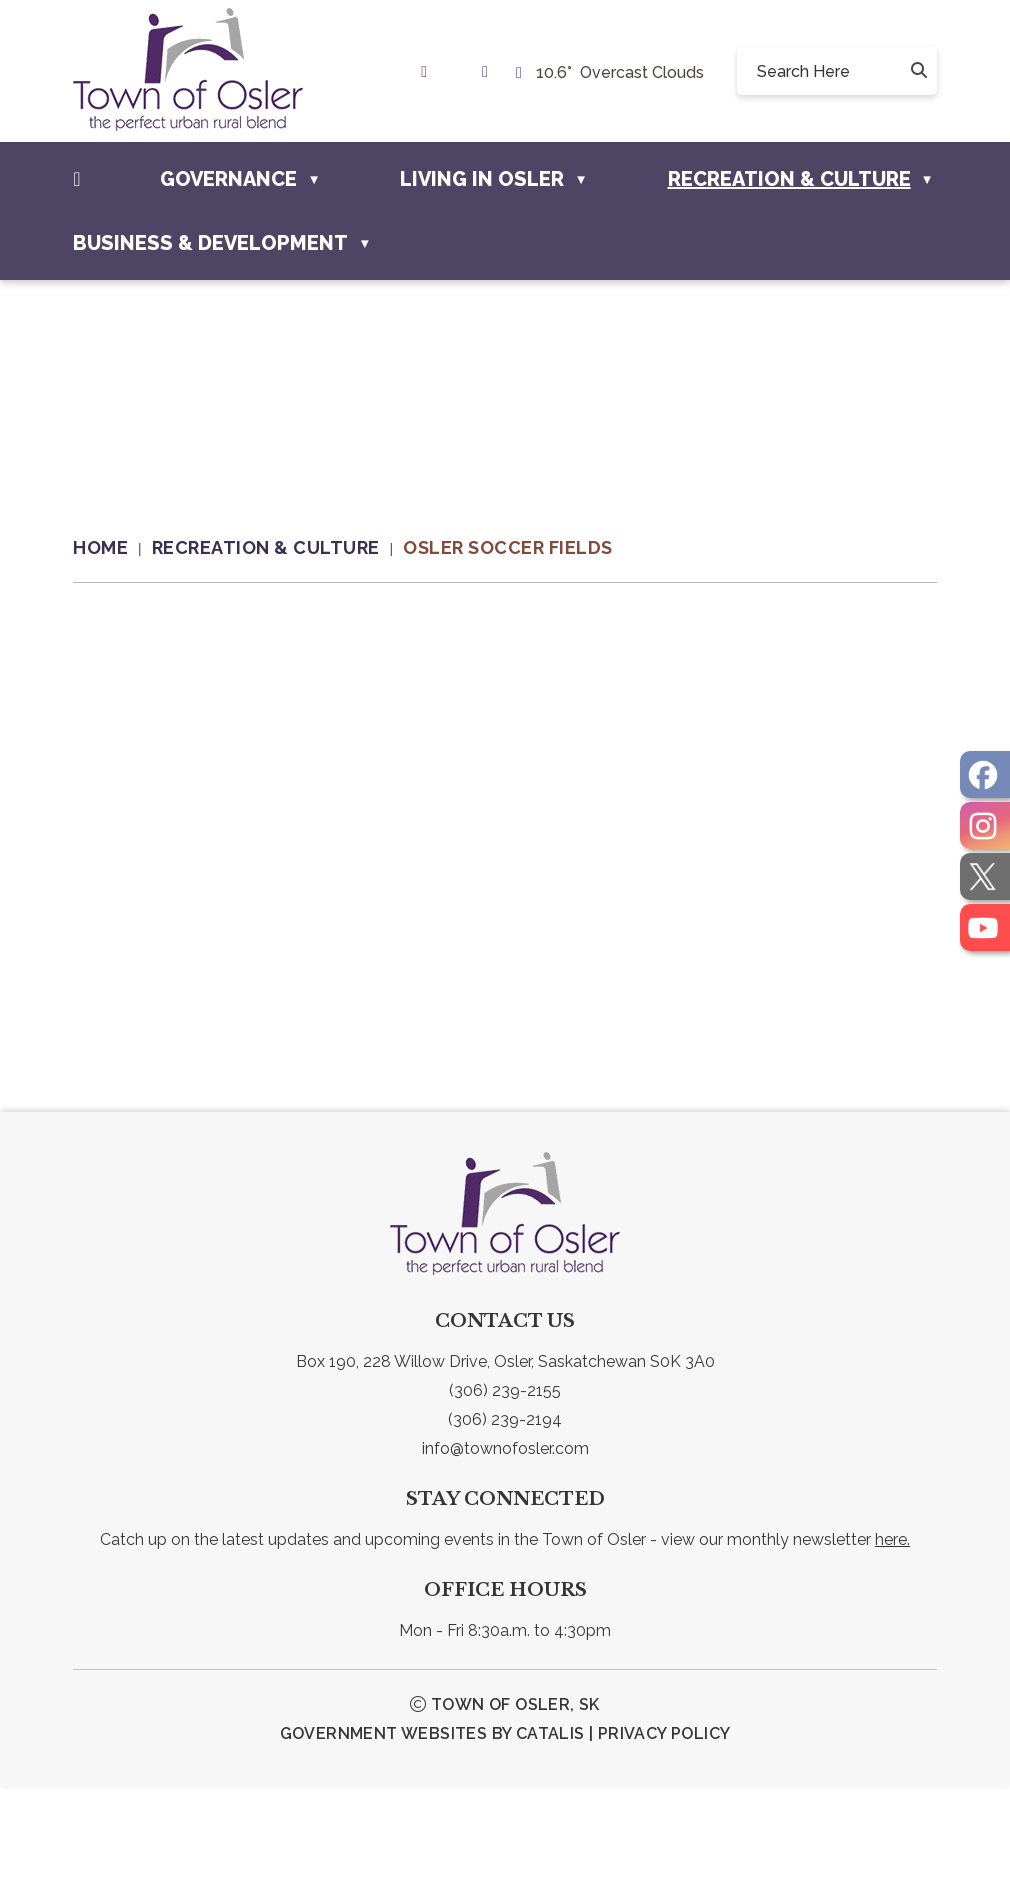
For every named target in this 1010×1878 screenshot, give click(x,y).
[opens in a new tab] (985, 774)
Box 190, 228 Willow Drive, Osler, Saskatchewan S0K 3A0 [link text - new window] (505, 1452)
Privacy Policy (664, 1824)
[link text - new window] (429, 71)
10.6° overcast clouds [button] (620, 72)
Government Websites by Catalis (432, 1824)
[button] (917, 71)
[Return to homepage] (112, 548)
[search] (829, 71)
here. (892, 1630)
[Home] (76, 179)
